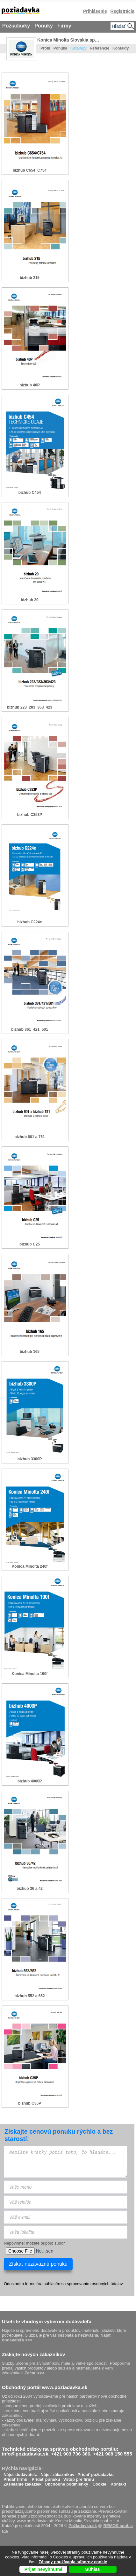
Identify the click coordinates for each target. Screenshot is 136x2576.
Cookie (99, 2482)
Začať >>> (34, 2372)
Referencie (99, 48)
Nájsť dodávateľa (21, 2473)
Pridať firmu (15, 2478)
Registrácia (122, 11)
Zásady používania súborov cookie (73, 2561)
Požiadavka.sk (82, 2525)
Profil (45, 48)
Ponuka (60, 48)
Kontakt (118, 2482)
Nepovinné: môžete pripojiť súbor (34, 2243)
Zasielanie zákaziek (22, 2482)
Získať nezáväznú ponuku (38, 2264)
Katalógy (78, 48)
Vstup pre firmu (78, 2478)
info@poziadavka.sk (25, 2453)
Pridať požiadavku (96, 2473)
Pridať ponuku (46, 2478)
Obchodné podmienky (66, 2482)
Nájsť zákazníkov (58, 2473)
